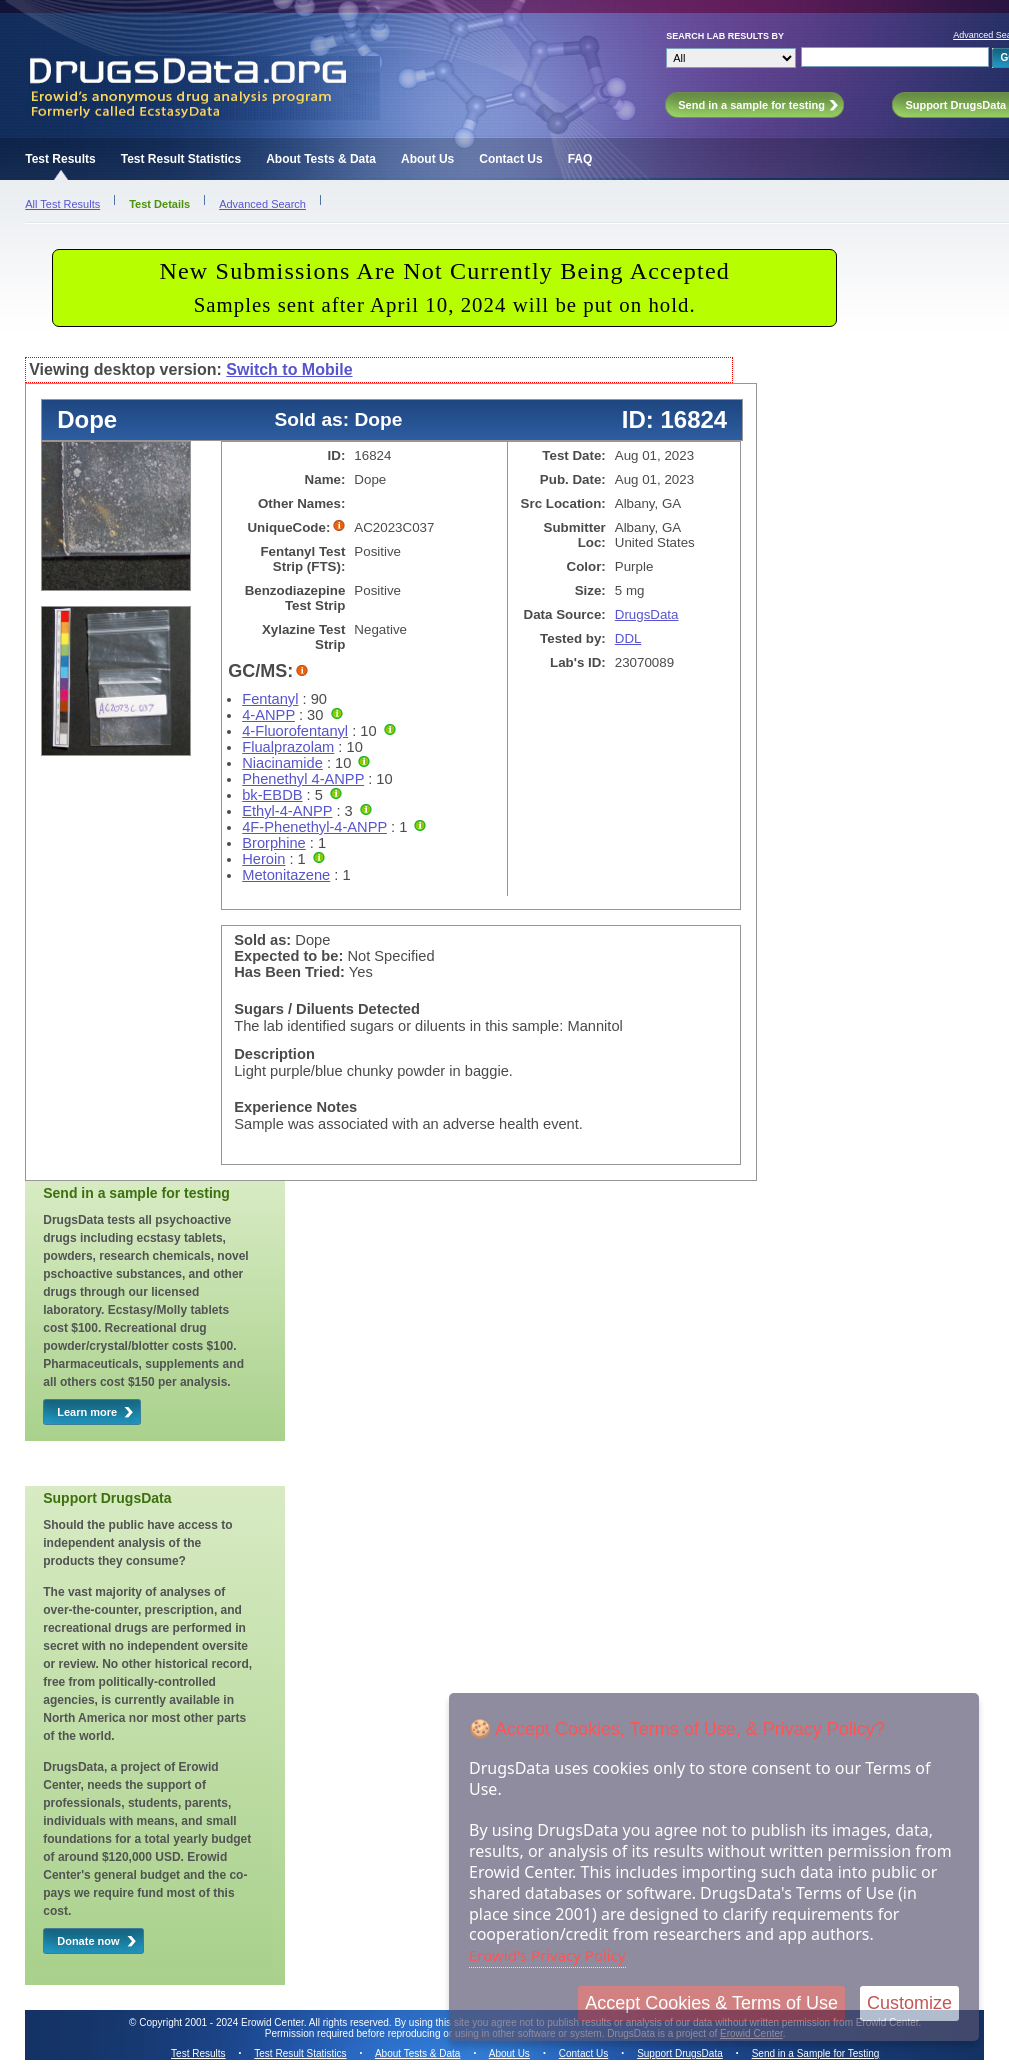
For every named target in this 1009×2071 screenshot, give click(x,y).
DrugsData (647, 614)
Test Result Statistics (181, 159)
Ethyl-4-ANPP (287, 811)
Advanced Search (262, 204)
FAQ (580, 159)
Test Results (60, 159)
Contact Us (510, 159)
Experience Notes (295, 1107)
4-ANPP (268, 715)
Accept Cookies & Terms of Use (711, 2003)
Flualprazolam (288, 747)
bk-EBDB (272, 795)
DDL (628, 638)
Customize (909, 2003)
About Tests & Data (321, 159)
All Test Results (62, 204)
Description (274, 1054)
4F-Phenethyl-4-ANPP (314, 827)
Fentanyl (270, 699)
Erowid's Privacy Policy (547, 1955)
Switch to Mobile (289, 369)
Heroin (263, 859)
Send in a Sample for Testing (816, 2053)
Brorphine (274, 843)
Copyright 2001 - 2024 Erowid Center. (222, 2022)
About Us (427, 159)
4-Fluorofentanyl (295, 731)
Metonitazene (286, 875)
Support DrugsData (680, 2053)
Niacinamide (282, 763)
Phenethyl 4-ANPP (303, 779)
